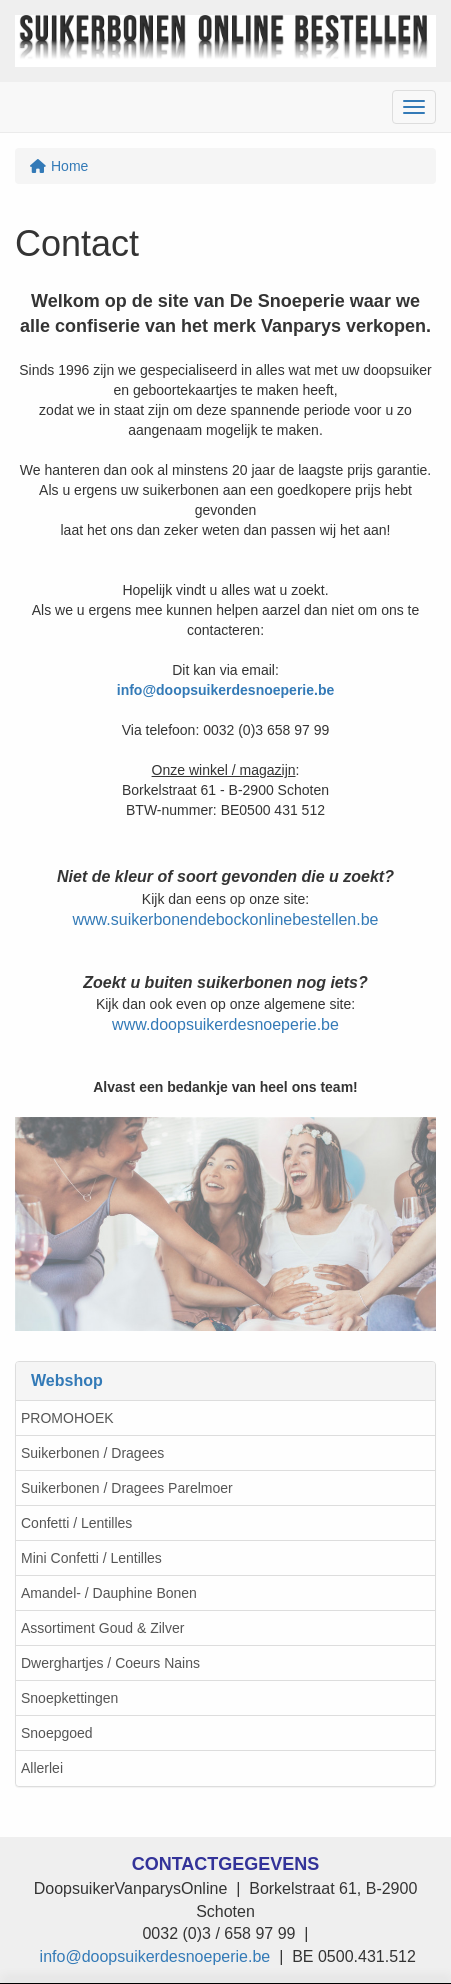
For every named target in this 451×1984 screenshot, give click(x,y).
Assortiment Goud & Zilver (102, 1628)
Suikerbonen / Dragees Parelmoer (127, 1488)
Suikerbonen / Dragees (92, 1453)
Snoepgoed (57, 1733)
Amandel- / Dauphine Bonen (109, 1593)
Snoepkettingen (69, 1698)
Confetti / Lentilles (76, 1523)
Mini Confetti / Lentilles (91, 1558)
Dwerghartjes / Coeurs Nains (110, 1663)
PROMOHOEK (67, 1418)
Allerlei (42, 1768)
